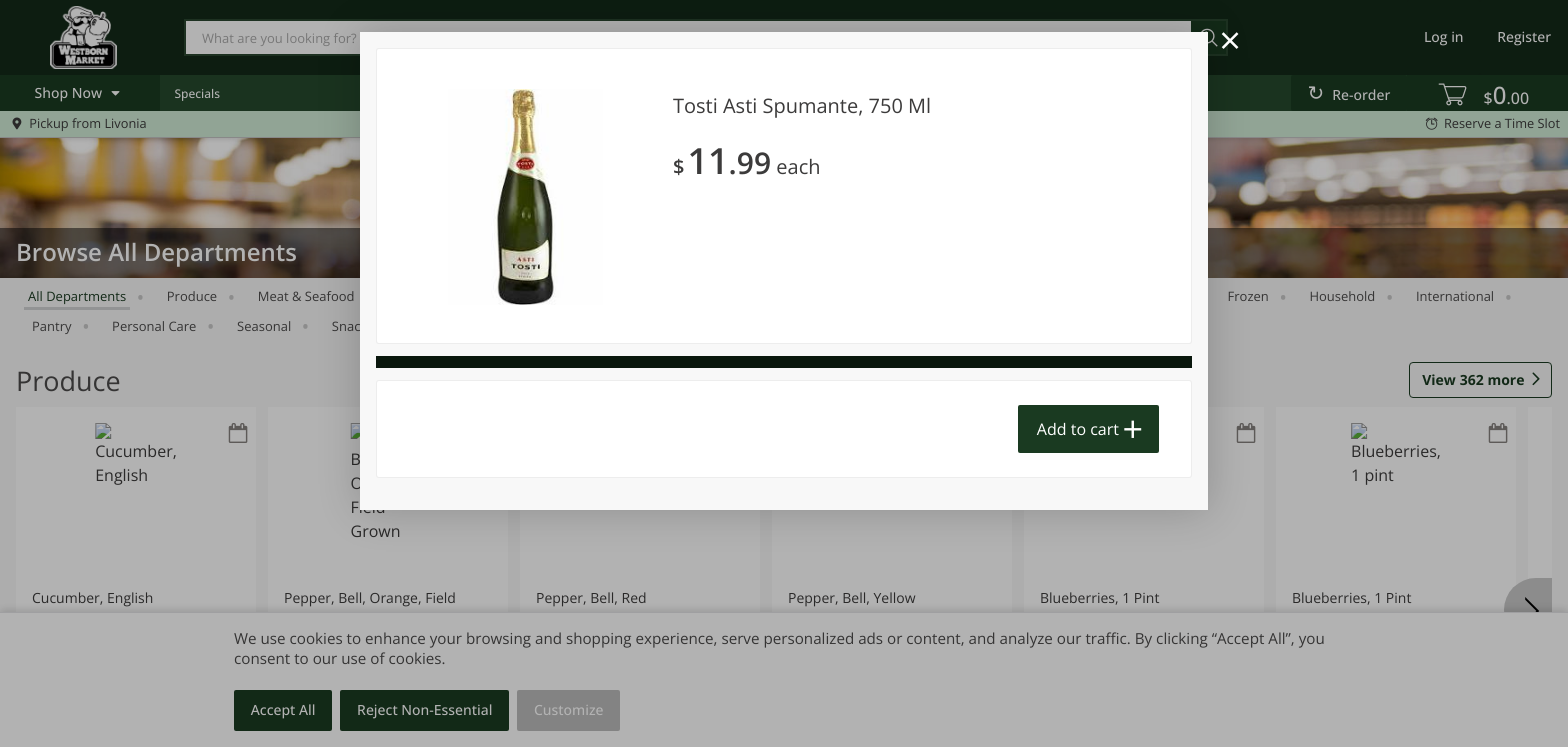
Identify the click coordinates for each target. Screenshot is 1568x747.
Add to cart (1078, 429)
